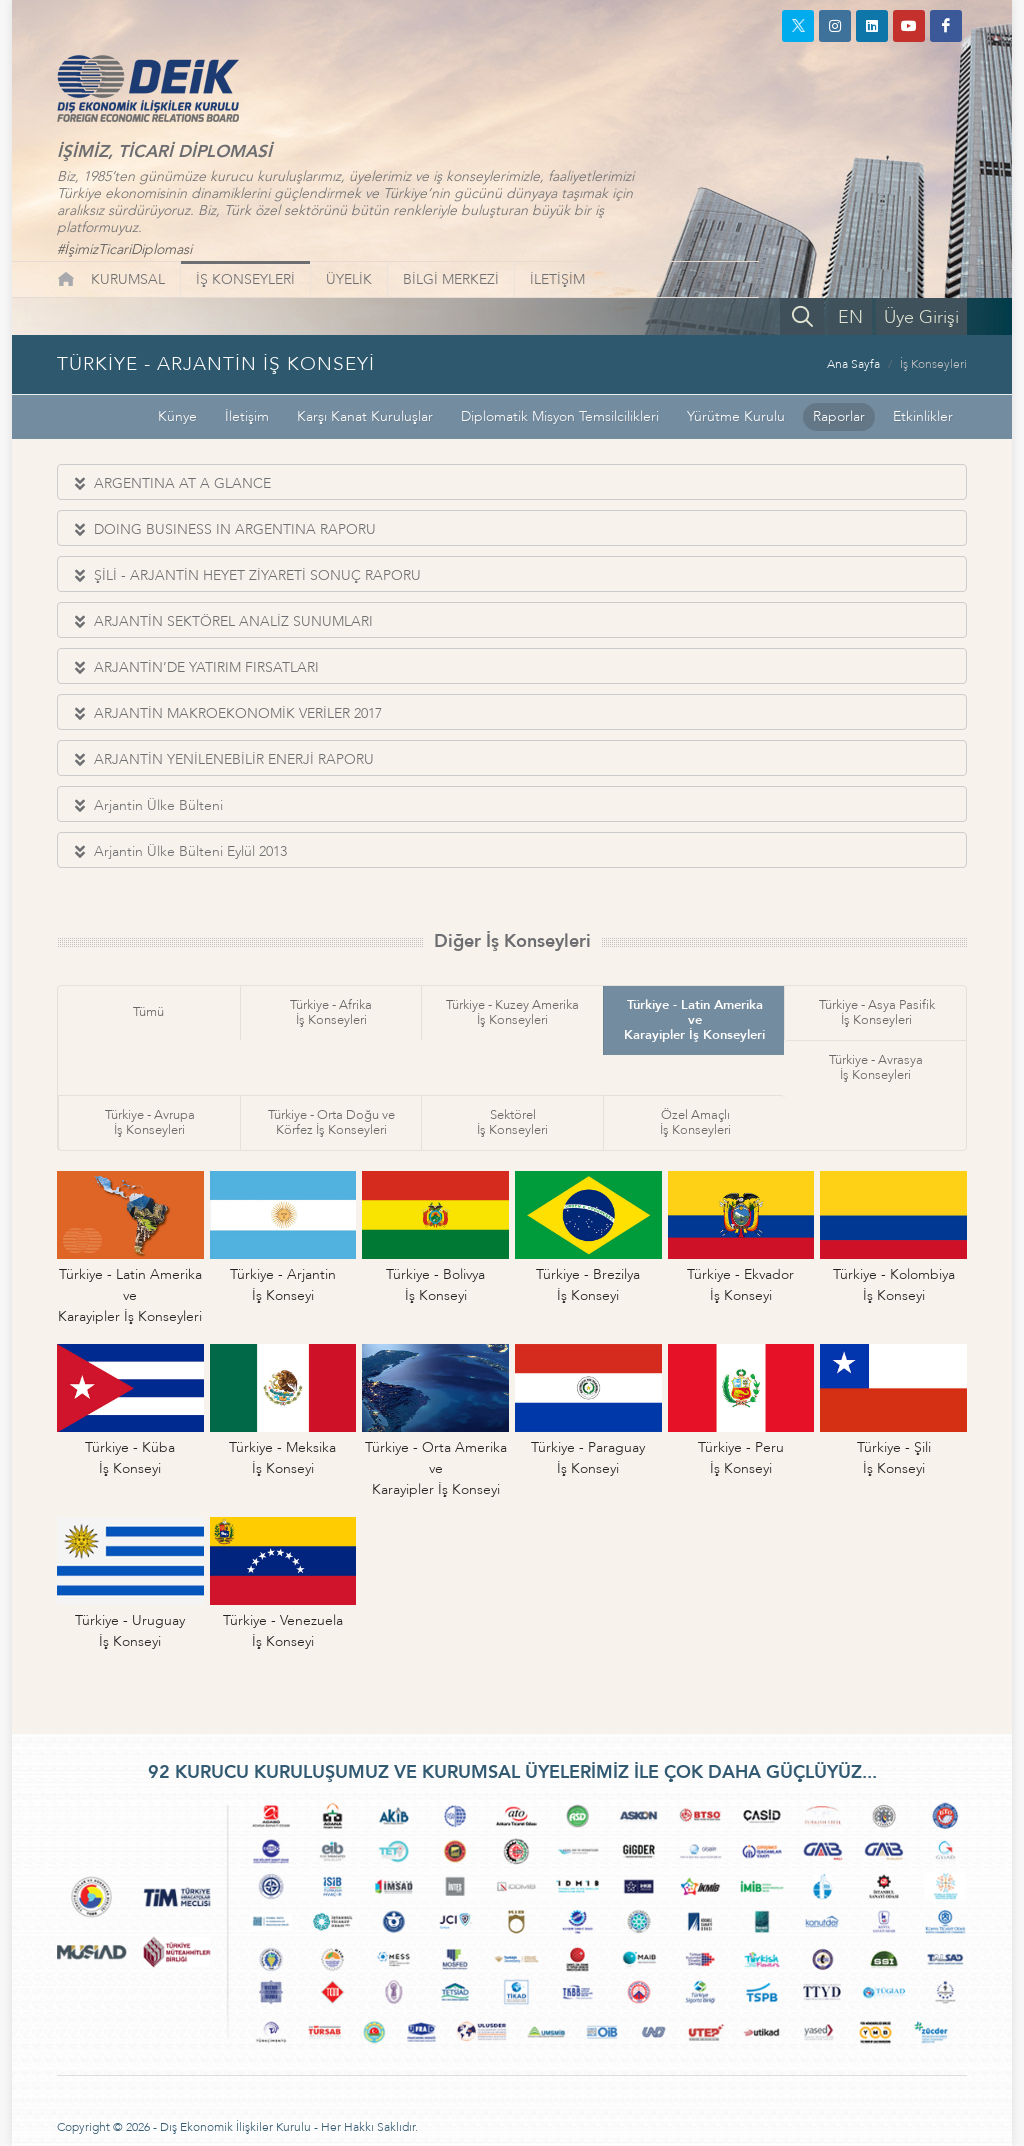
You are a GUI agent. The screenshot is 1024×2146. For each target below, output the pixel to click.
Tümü (148, 1012)
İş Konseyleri (933, 364)
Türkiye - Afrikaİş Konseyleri (331, 1012)
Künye (177, 416)
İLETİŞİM (557, 279)
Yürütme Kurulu (736, 416)
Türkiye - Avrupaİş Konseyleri (150, 1122)
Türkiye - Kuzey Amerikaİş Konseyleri (512, 1012)
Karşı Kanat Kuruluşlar (365, 416)
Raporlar (839, 416)
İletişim (247, 416)
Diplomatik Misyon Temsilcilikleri (560, 416)
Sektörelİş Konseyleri (512, 1122)
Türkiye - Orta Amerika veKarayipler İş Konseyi (436, 1468)
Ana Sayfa (853, 364)
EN (850, 317)
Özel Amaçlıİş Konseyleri (695, 1122)
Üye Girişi (921, 317)
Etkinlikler (923, 416)
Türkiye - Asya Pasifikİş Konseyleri (877, 1012)
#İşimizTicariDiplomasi (124, 249)
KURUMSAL (128, 279)
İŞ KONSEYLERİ (245, 279)
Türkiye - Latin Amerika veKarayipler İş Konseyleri (694, 1020)
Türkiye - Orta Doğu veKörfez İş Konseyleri (331, 1122)
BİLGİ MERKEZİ (451, 279)
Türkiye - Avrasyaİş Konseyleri (876, 1067)
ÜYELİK (349, 279)
